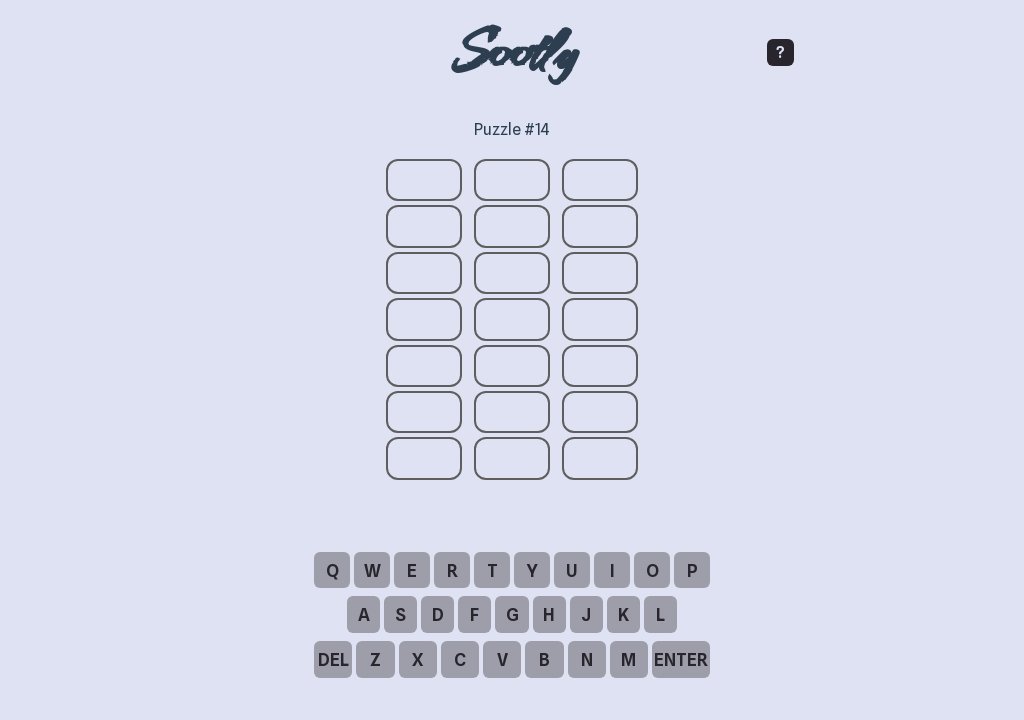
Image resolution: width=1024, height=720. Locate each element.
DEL (333, 659)
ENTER (681, 659)
